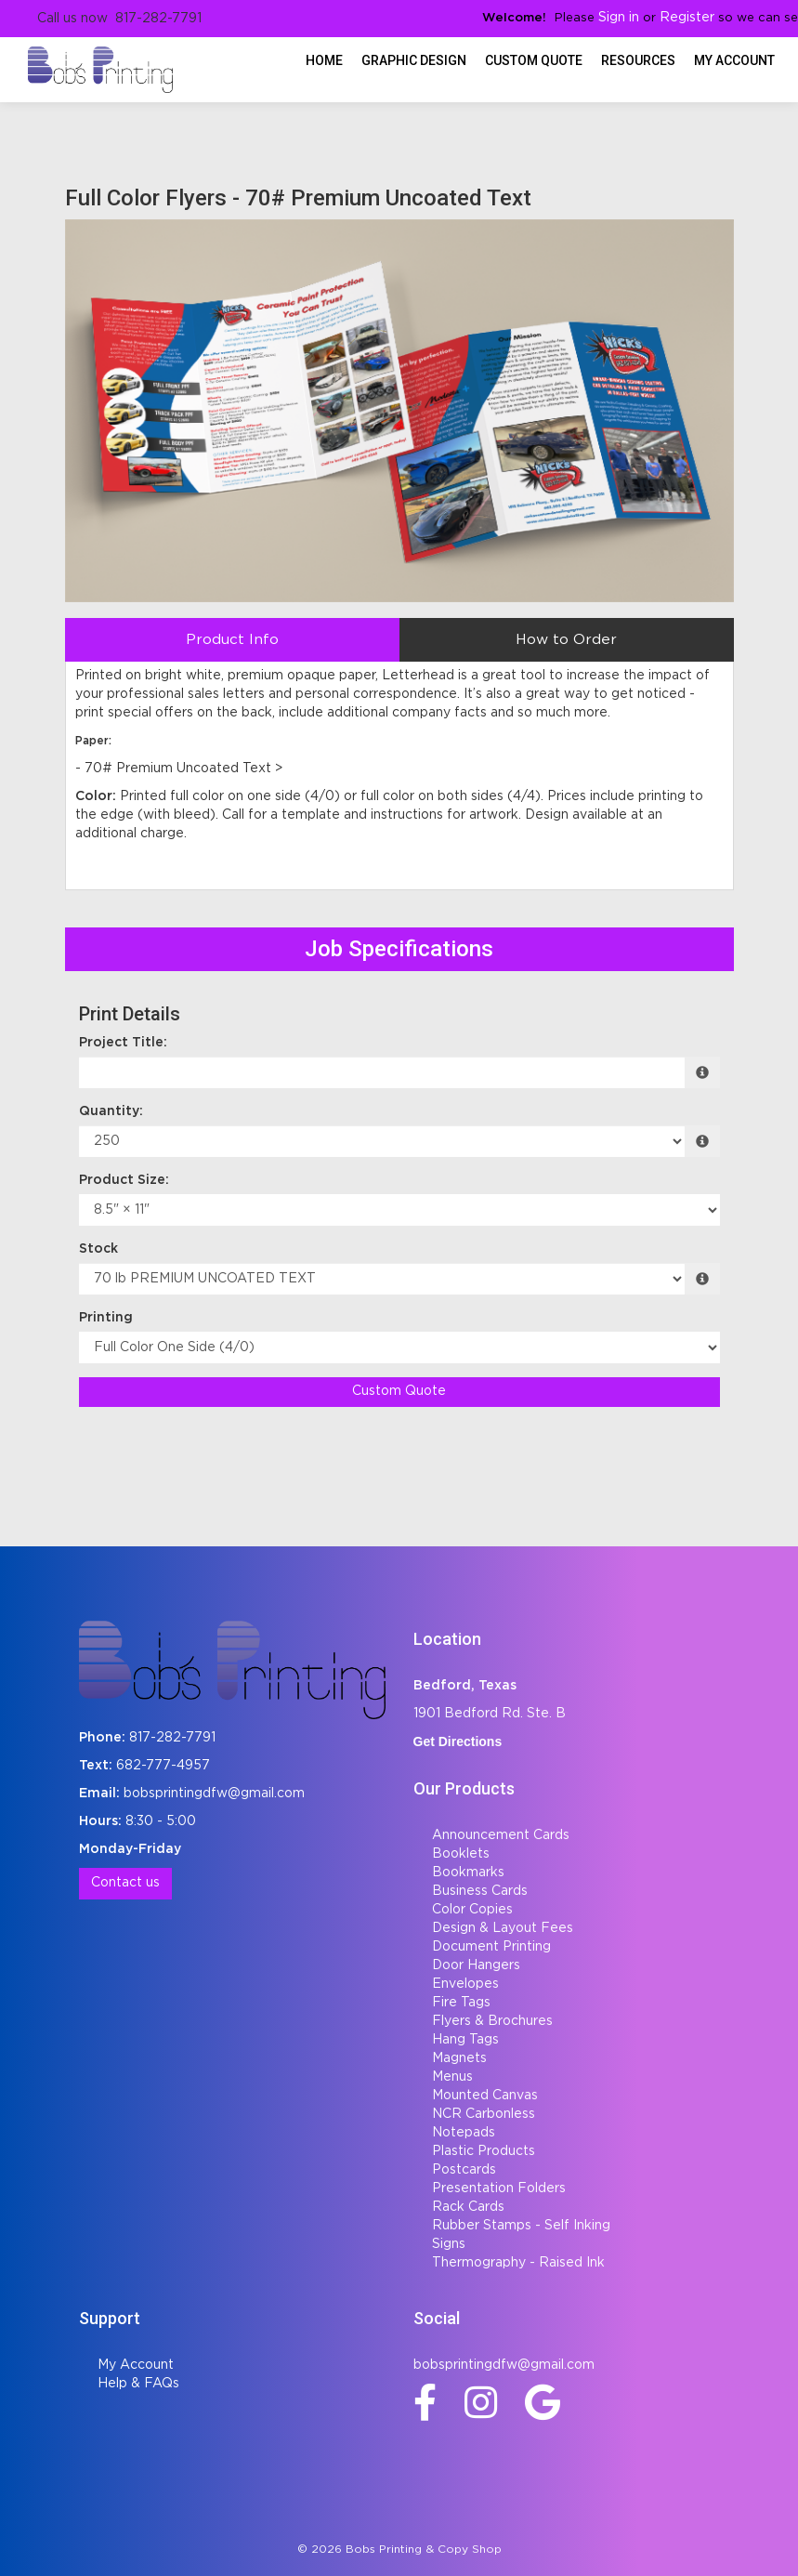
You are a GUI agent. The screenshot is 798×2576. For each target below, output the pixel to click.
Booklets (461, 1853)
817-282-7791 (172, 1737)
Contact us (125, 1882)
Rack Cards (468, 2207)
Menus (452, 2076)
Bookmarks (468, 1872)
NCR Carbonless (483, 2114)
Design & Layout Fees (502, 1928)
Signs (448, 2244)
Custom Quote (533, 60)
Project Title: (123, 1042)
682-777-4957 (163, 1765)
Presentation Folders (499, 2188)
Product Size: (124, 1180)
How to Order (566, 640)
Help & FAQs (138, 2383)
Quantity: (111, 1111)
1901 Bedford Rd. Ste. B (489, 1713)
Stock (98, 1248)
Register (687, 17)
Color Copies (472, 1909)
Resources (638, 60)
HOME (324, 60)
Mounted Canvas (485, 2095)
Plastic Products (483, 2151)
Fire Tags (461, 2002)
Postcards (464, 2169)
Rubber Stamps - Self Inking (521, 2225)
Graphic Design (413, 60)
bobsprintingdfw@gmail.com (214, 1793)
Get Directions (458, 1741)
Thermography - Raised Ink (518, 2262)
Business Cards (480, 1891)
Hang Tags (465, 2039)
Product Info (232, 640)
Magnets (459, 2058)
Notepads (463, 2132)
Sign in (618, 17)
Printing (106, 1317)
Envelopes (465, 1984)
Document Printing (491, 1946)
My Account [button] (734, 60)
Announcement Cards (500, 1835)
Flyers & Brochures (492, 2021)
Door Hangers (476, 1965)
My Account (136, 2365)
